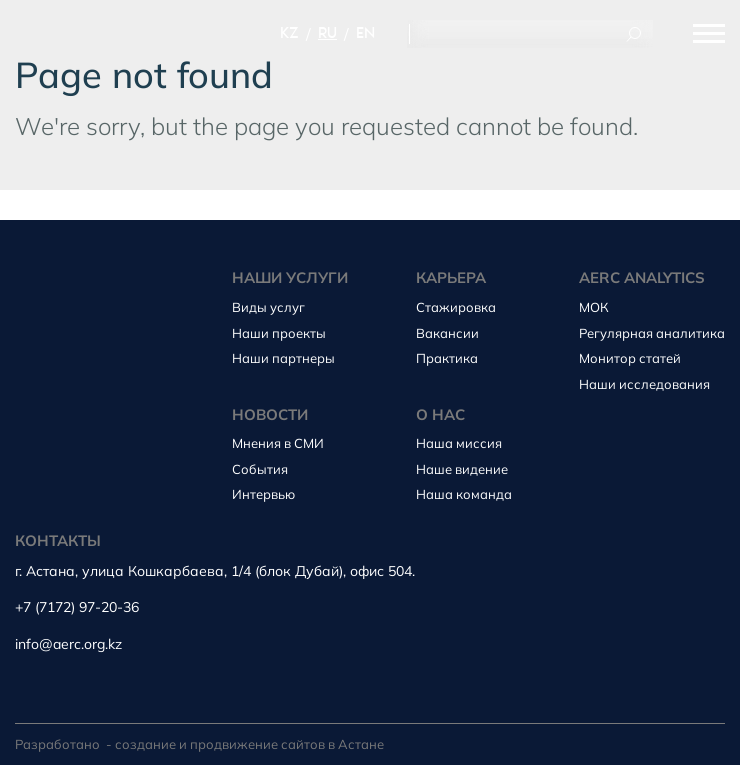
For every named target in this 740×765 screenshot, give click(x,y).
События (260, 469)
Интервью (263, 494)
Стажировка (456, 307)
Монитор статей (630, 358)
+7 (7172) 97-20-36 (77, 607)
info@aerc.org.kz (68, 644)
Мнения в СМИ (278, 443)
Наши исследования (644, 384)
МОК (594, 307)
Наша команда (464, 494)
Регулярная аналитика (652, 333)
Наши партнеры (283, 358)
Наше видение (462, 469)
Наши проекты (279, 333)
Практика (447, 358)
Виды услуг (268, 307)
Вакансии (447, 333)
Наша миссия (459, 443)
